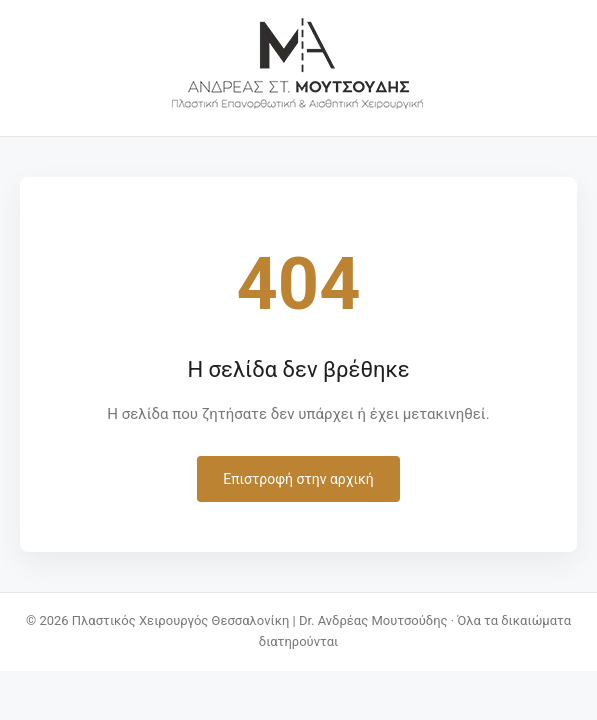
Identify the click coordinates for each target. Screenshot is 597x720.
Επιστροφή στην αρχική (298, 479)
